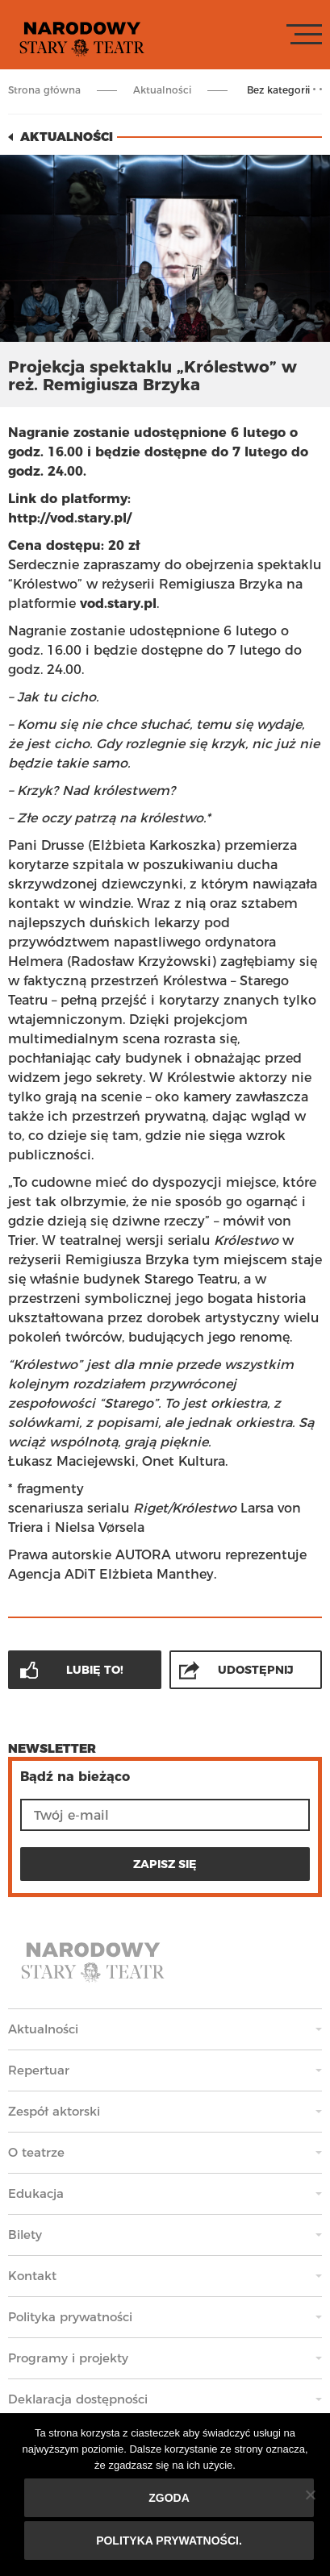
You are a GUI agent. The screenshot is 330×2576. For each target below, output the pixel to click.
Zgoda (169, 2497)
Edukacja (36, 2193)
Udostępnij (256, 1670)
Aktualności (162, 90)
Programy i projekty (68, 2358)
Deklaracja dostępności (78, 2399)
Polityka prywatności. (169, 2540)
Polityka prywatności (70, 2316)
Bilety (25, 2234)
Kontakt (32, 2275)
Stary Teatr (82, 37)
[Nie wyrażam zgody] (310, 2495)
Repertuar (38, 2070)
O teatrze (36, 2152)
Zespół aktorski (54, 2111)
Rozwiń (314, 89)
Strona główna (44, 90)
